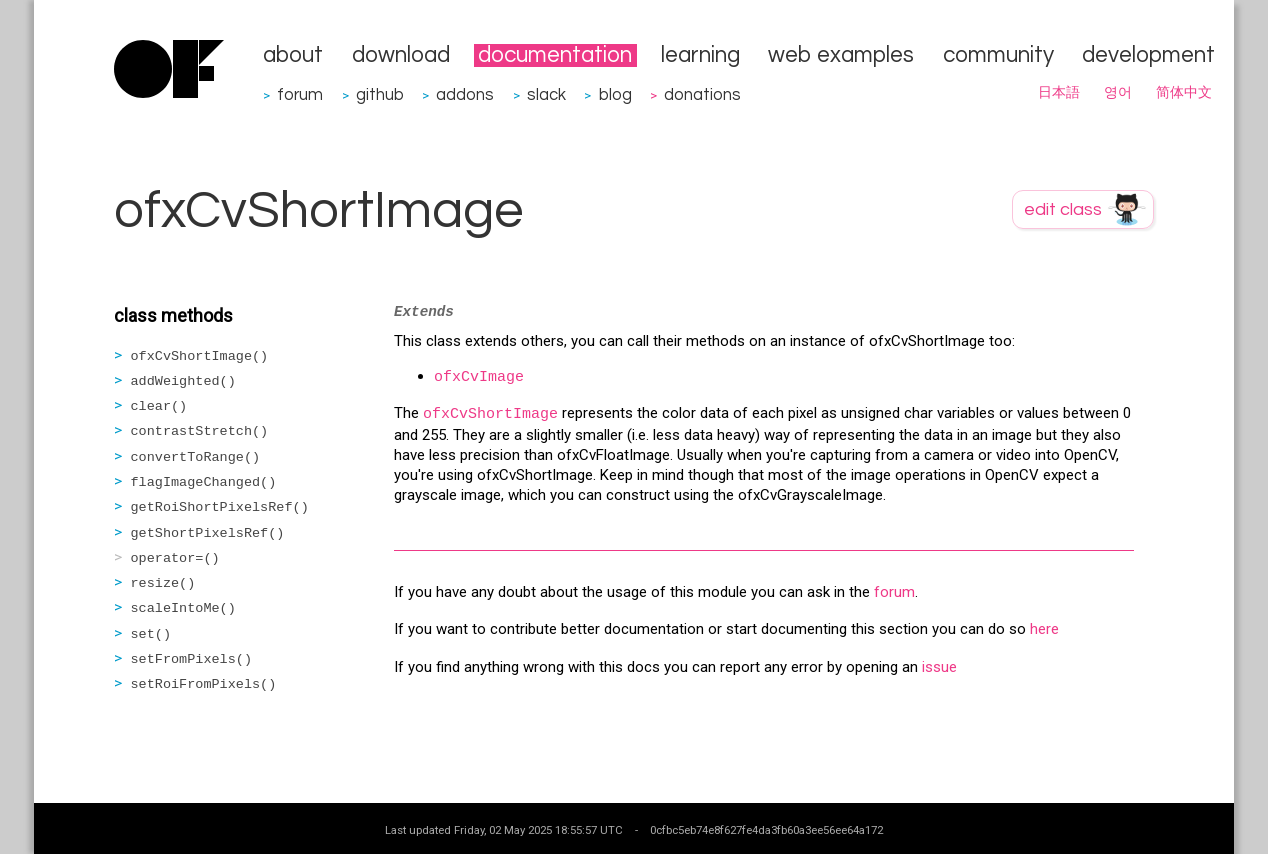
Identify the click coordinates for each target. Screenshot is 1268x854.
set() (151, 634)
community (998, 55)
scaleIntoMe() (183, 608)
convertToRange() (196, 457)
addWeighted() (183, 381)
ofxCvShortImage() (200, 356)
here (1044, 629)
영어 (1118, 93)
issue (939, 667)
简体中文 (1184, 93)
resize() (163, 583)
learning (700, 55)
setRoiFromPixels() (204, 684)
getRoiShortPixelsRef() (220, 507)
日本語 (1059, 93)
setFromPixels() (192, 659)
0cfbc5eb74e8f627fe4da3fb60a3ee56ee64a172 (766, 830)
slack (546, 94)
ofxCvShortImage (490, 414)
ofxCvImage (479, 377)
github (380, 94)
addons (465, 94)
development (1148, 55)
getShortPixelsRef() (208, 533)
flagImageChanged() (204, 482)
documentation (555, 55)
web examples (841, 55)
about (293, 55)
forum (300, 94)
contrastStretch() (200, 431)
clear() (159, 406)
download (401, 55)
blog (615, 94)
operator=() (175, 558)
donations (702, 94)
